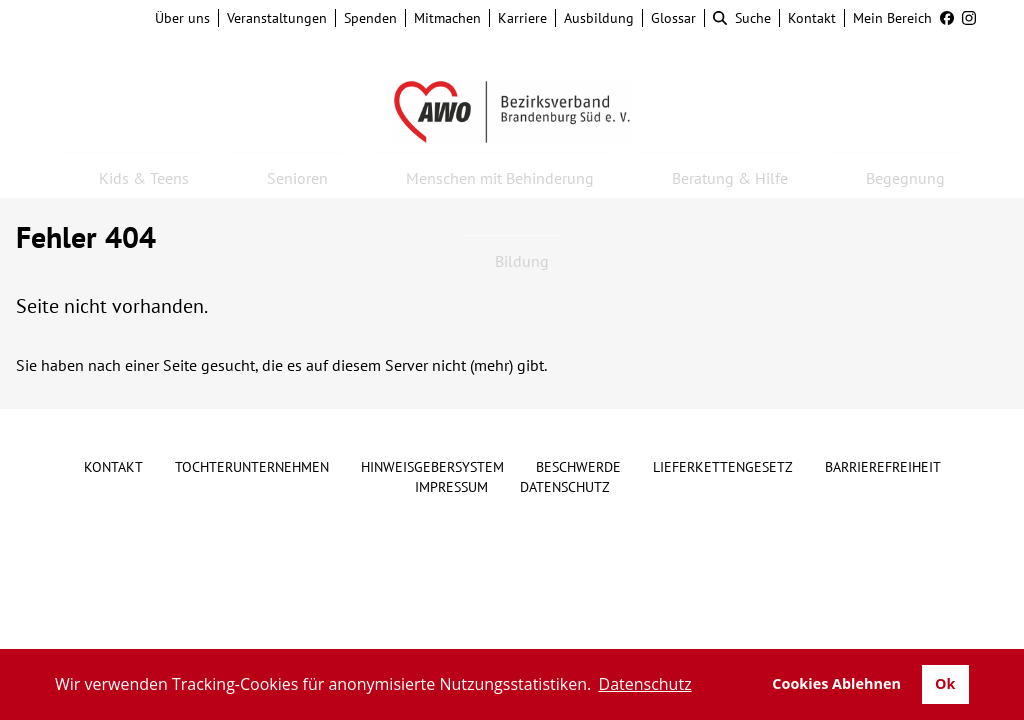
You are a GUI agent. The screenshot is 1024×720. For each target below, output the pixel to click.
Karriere (522, 18)
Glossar (673, 18)
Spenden (370, 18)
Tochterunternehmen (252, 467)
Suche (742, 18)
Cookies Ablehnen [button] (836, 683)
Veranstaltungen (277, 18)
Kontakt (812, 18)
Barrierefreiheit (883, 467)
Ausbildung (599, 18)
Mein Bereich (892, 18)
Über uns (182, 18)
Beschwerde (578, 467)
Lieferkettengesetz (723, 467)
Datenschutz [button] (645, 684)
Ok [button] (945, 683)
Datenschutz (565, 487)
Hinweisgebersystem (432, 467)
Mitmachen (447, 18)
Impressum (451, 487)
